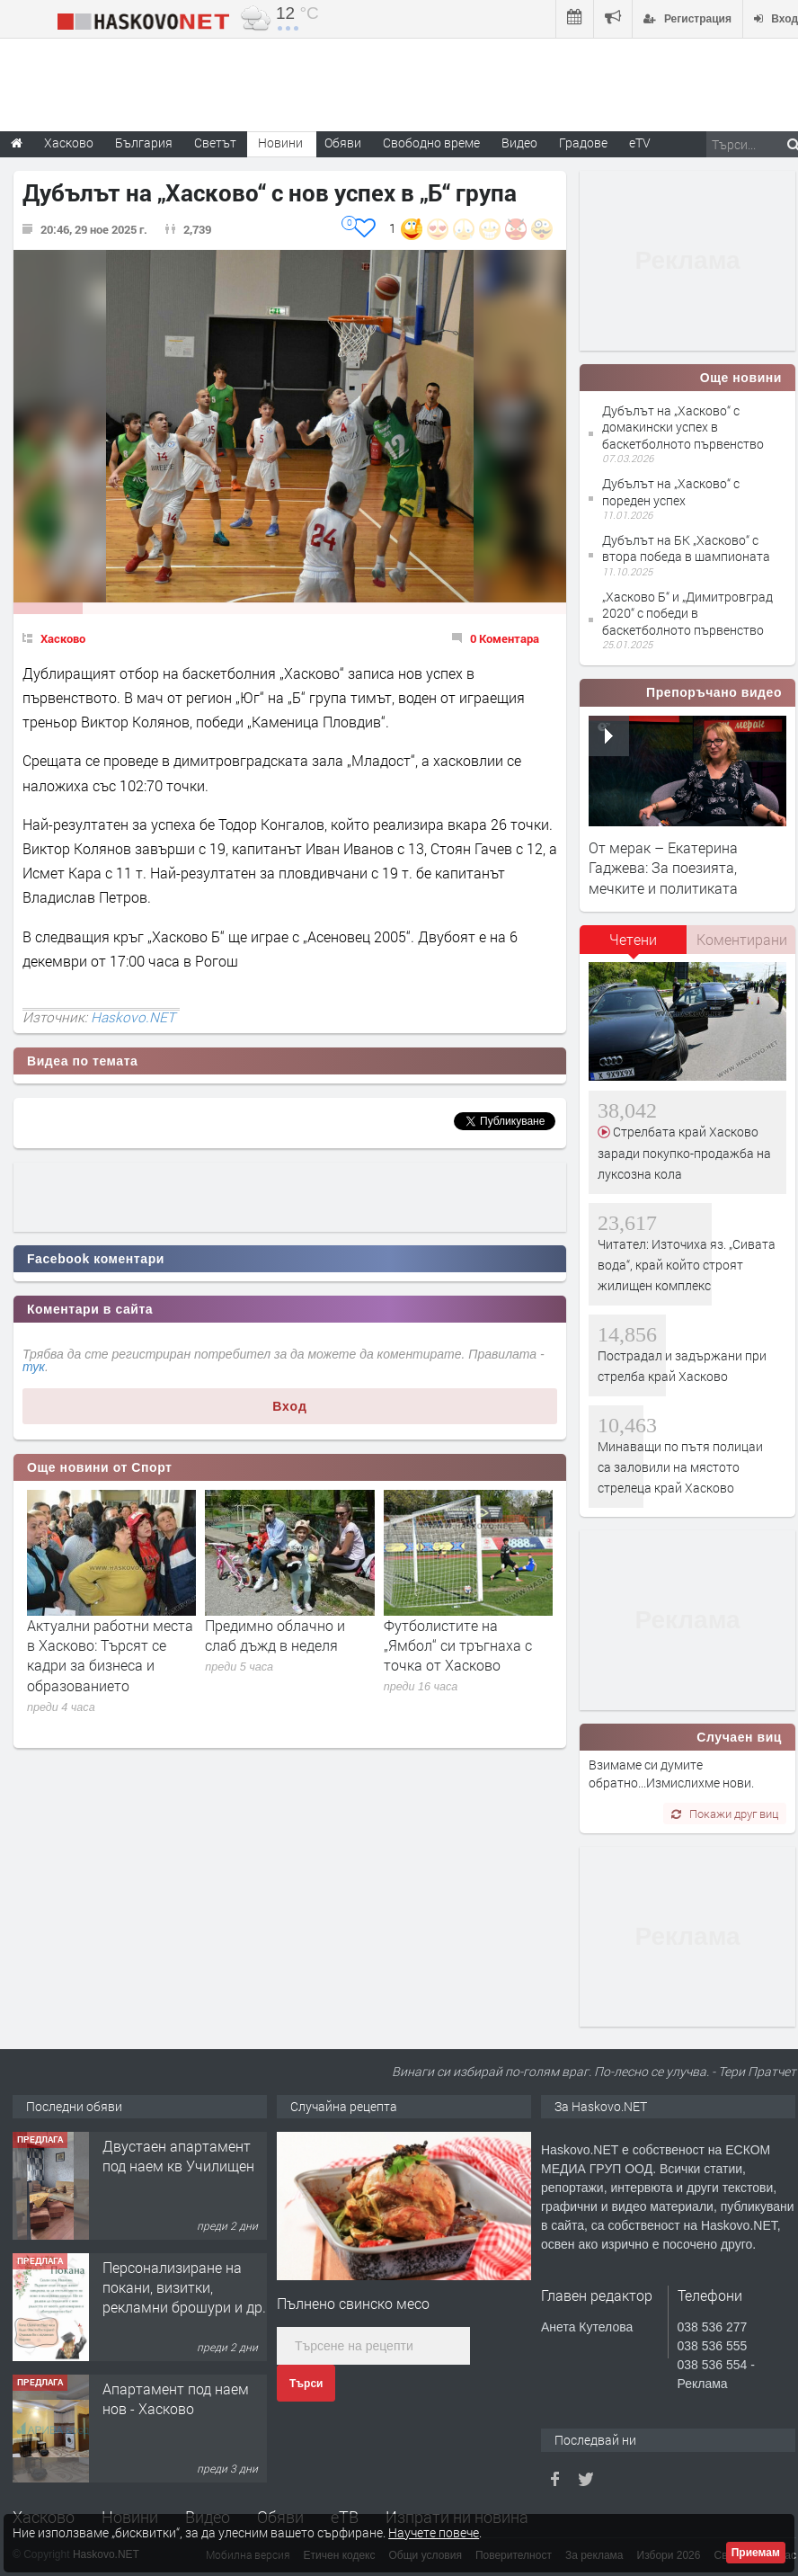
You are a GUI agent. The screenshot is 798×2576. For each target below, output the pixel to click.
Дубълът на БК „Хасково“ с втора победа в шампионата (686, 548)
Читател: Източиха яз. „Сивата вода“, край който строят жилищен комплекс (687, 1265)
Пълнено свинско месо (353, 2303)
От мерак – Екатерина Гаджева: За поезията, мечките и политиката (663, 867)
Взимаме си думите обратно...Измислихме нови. (671, 1773)
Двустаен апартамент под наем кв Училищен (178, 2155)
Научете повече (433, 2532)
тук (33, 1366)
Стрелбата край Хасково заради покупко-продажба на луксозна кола (684, 1152)
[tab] (633, 946)
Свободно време (431, 142)
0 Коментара (504, 638)
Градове (583, 142)
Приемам (756, 2552)
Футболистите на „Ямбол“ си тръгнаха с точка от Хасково (458, 1645)
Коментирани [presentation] (741, 939)
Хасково (62, 638)
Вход (289, 1406)
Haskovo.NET (133, 1017)
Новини (280, 142)
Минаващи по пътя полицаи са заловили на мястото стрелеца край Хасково (680, 1467)
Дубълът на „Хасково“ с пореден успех (671, 491)
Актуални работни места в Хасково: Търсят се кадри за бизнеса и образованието (110, 1655)
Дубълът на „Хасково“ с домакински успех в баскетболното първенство (683, 426)
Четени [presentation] (633, 939)
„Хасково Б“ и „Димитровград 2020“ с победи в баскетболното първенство (687, 612)
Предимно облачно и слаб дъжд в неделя (275, 1635)
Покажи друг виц (724, 1813)
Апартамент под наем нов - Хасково (175, 2398)
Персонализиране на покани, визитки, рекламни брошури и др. (184, 2287)
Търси (306, 2383)
